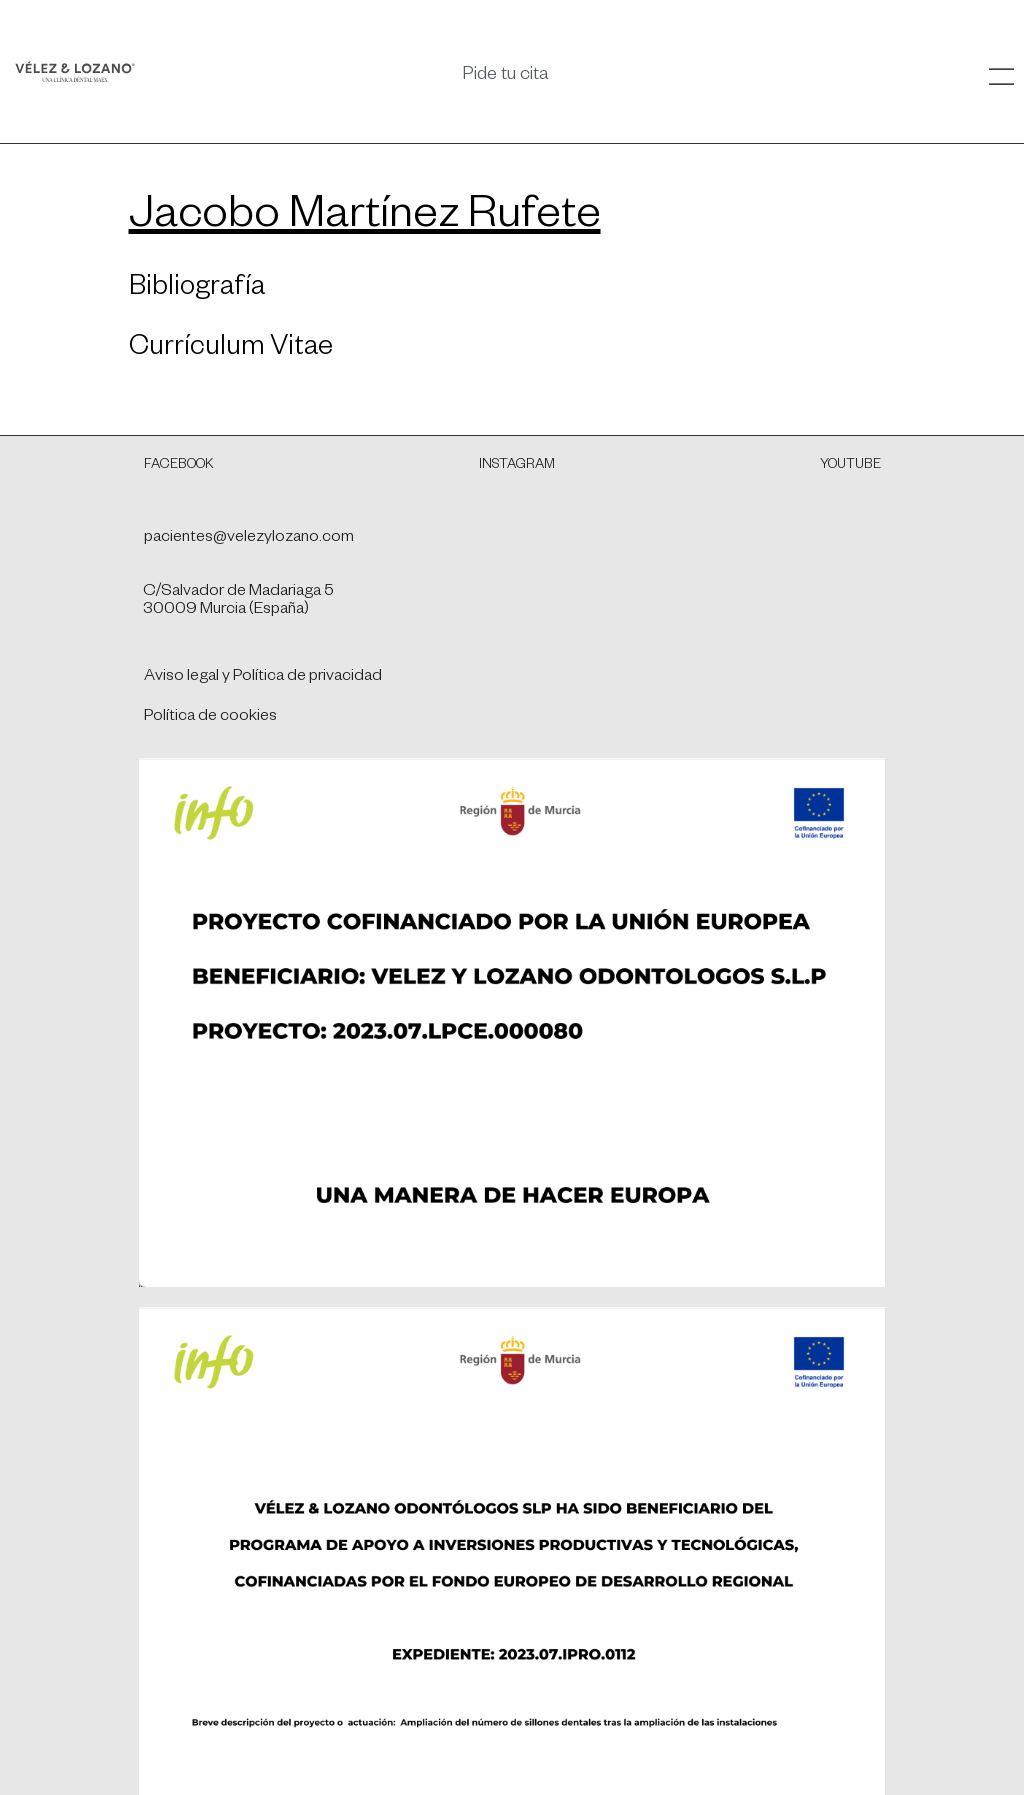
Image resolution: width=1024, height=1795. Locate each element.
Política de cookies (210, 718)
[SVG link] (75, 71)
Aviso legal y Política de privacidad (263, 678)
